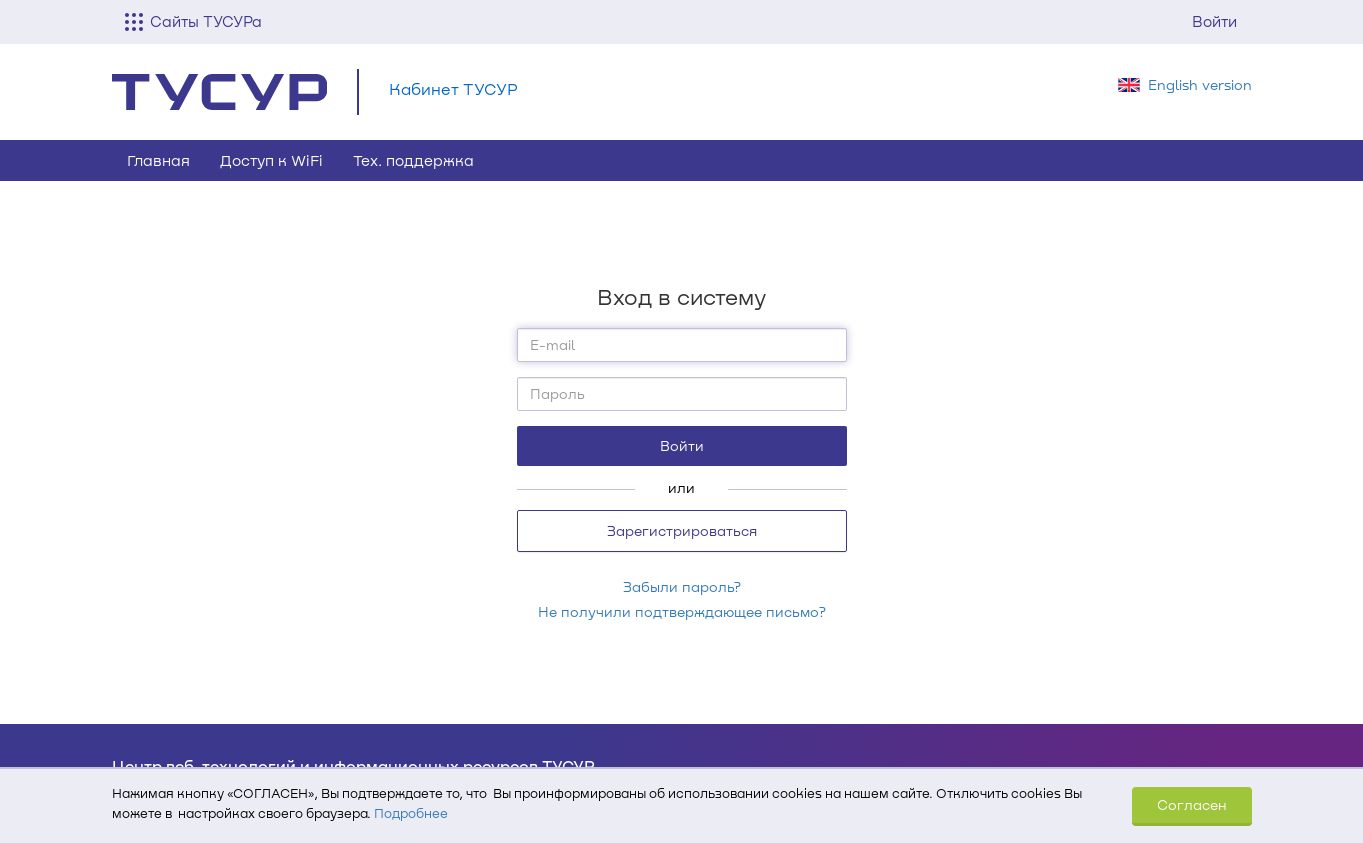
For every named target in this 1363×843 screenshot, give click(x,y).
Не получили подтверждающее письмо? (682, 611)
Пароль (557, 393)
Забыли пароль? (682, 586)
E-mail (552, 344)
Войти (1214, 21)
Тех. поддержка (413, 160)
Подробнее (411, 813)
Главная (158, 160)
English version (1200, 84)
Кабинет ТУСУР (453, 88)
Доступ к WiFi (271, 160)
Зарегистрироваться (682, 530)
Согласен (1192, 804)
